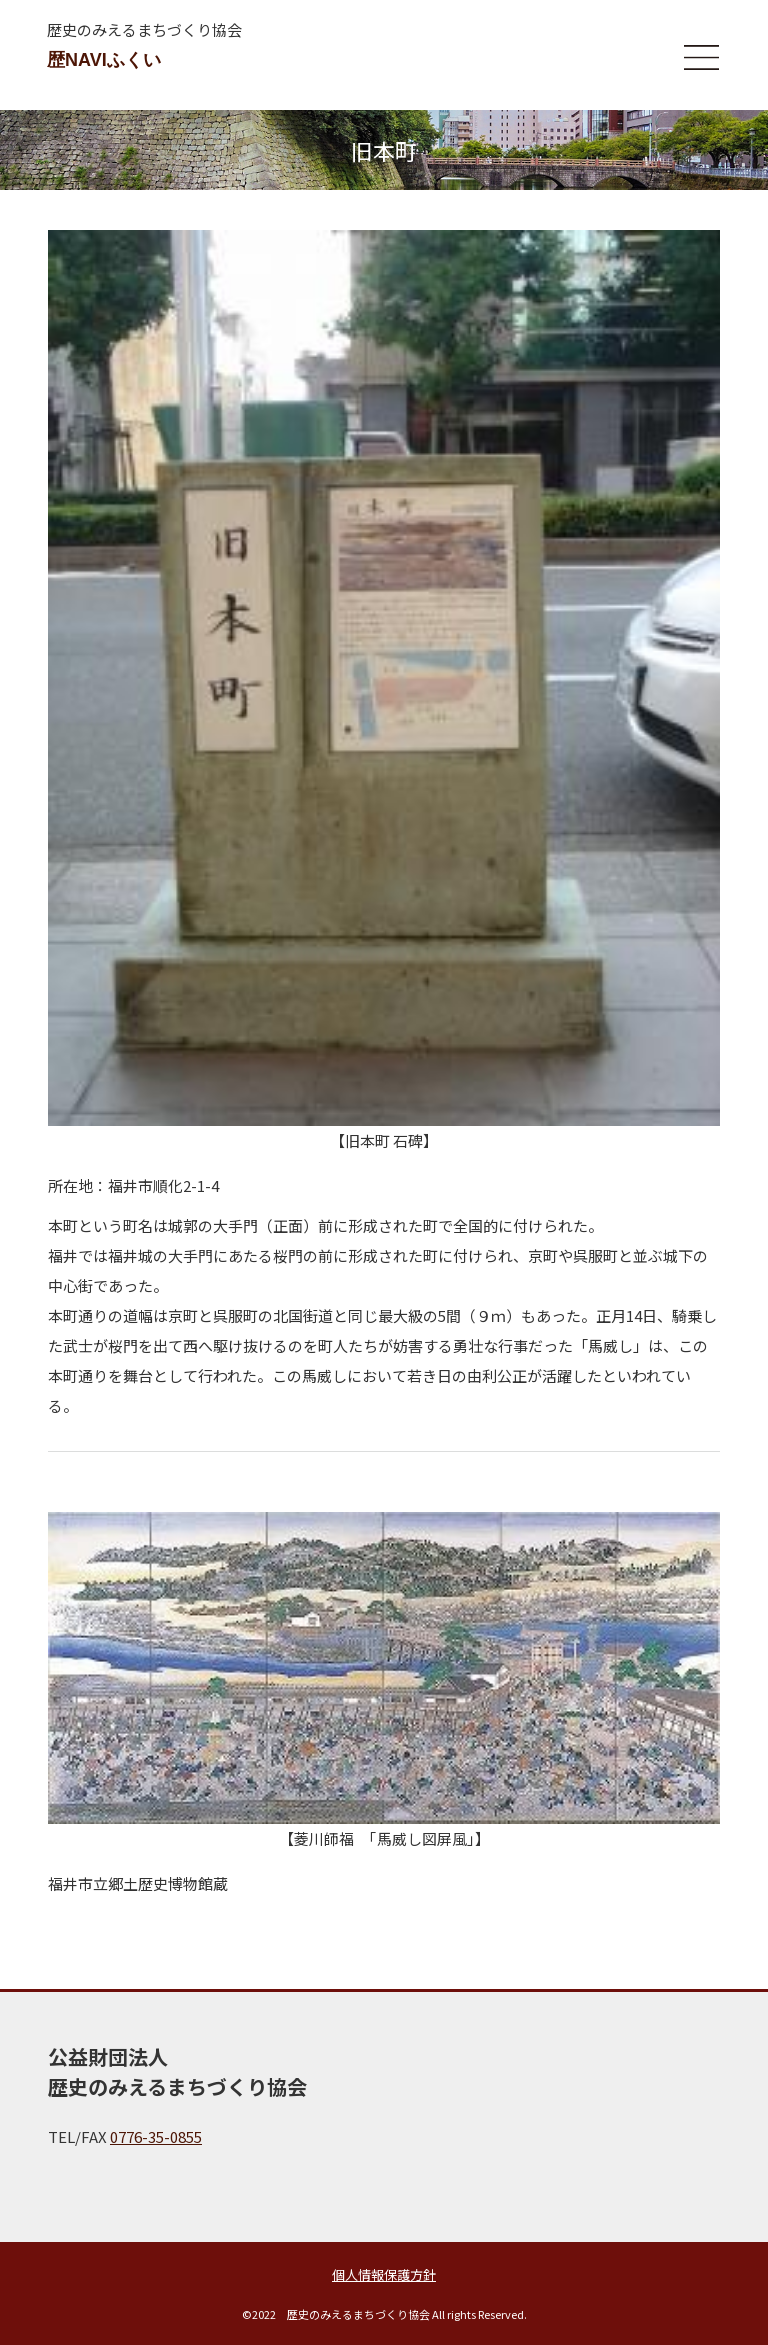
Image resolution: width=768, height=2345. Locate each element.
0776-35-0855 (156, 2136)
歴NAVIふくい (104, 60)
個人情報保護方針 (384, 2274)
